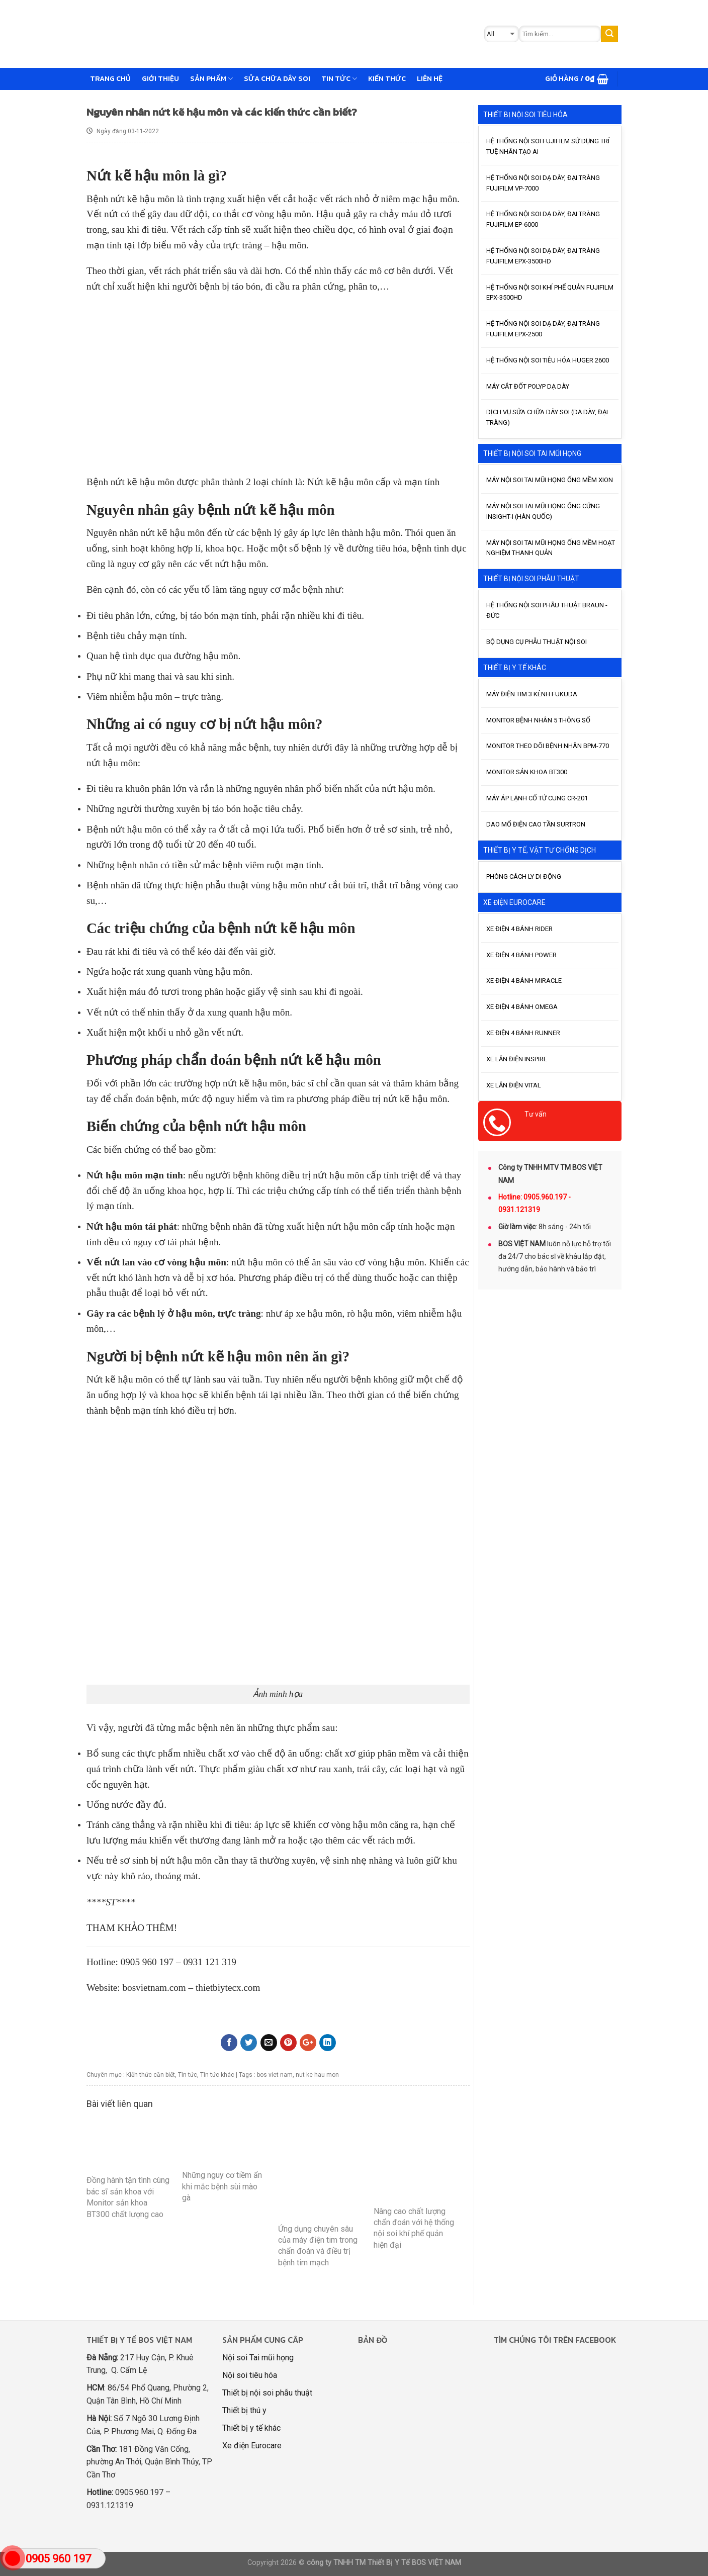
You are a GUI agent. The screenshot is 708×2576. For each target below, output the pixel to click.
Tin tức (339, 78)
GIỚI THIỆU (160, 78)
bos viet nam (275, 2074)
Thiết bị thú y (244, 2410)
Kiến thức (387, 78)
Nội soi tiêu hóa (249, 2375)
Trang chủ (110, 78)
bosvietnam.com (154, 1987)
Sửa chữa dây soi (277, 78)
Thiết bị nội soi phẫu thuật (267, 2393)
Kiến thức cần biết (150, 2074)
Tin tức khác (217, 2074)
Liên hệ (429, 78)
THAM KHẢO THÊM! (131, 1927)
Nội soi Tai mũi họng (258, 2357)
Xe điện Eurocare (252, 2445)
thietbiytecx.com (228, 1987)
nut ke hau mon (317, 2074)
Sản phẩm (211, 78)
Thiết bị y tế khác (251, 2428)
